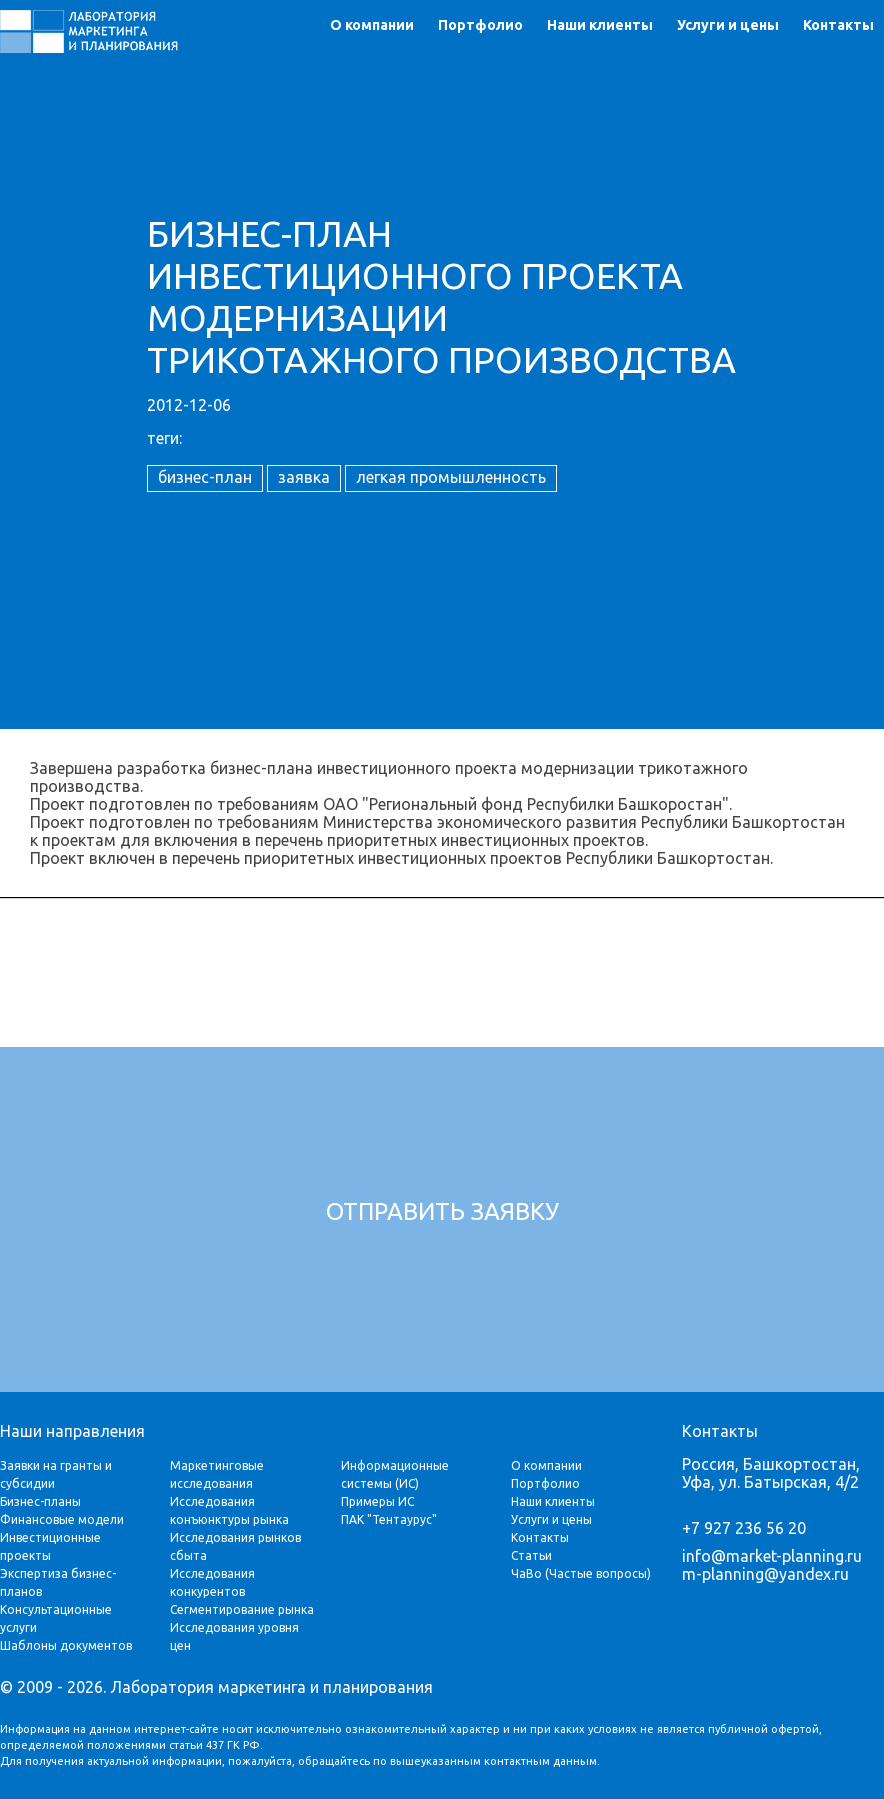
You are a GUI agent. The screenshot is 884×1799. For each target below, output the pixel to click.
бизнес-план (205, 477)
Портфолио (480, 25)
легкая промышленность (451, 477)
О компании (372, 25)
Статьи (531, 1555)
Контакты (838, 25)
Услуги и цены (728, 25)
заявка (304, 477)
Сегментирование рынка (242, 1609)
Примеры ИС (377, 1501)
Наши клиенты (600, 25)
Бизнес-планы (40, 1501)
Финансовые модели (62, 1519)
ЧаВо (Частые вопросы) (581, 1573)
